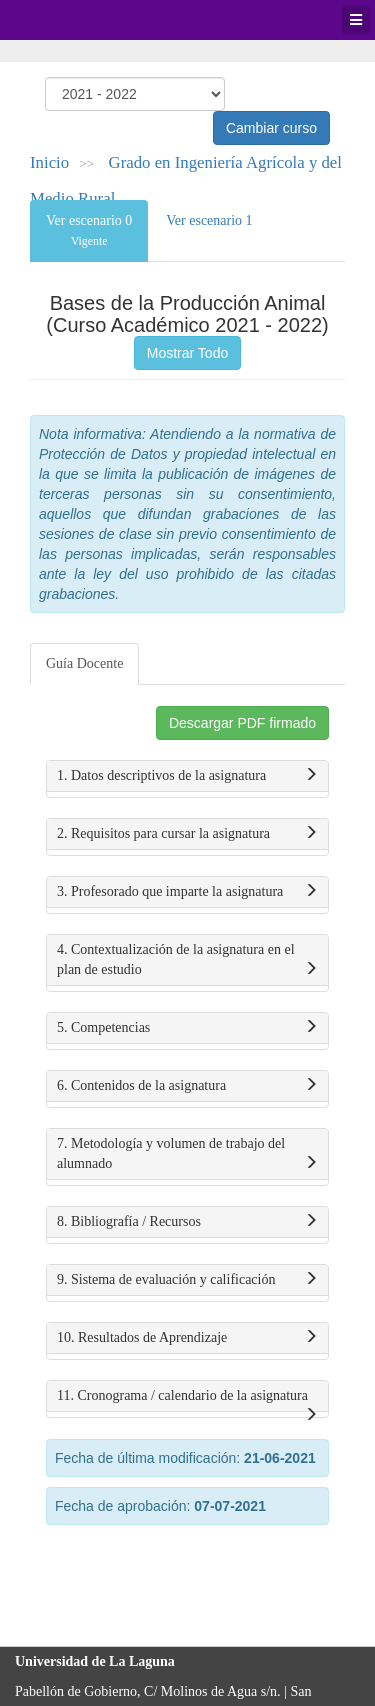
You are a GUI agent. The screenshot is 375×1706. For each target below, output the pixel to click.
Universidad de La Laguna (70, 20)
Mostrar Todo (187, 353)
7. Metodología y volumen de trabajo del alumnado (187, 1155)
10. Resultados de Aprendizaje (187, 1338)
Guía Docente (84, 663)
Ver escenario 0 (89, 230)
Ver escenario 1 (209, 220)
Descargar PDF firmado (242, 723)
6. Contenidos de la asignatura (187, 1086)
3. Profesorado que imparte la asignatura (187, 892)
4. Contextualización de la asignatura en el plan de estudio (187, 961)
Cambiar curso (271, 128)
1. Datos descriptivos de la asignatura (187, 776)
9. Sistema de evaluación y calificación (187, 1280)
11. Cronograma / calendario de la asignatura (187, 1400)
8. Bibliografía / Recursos (187, 1222)
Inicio (49, 162)
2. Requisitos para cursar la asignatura (187, 834)
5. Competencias (187, 1028)
